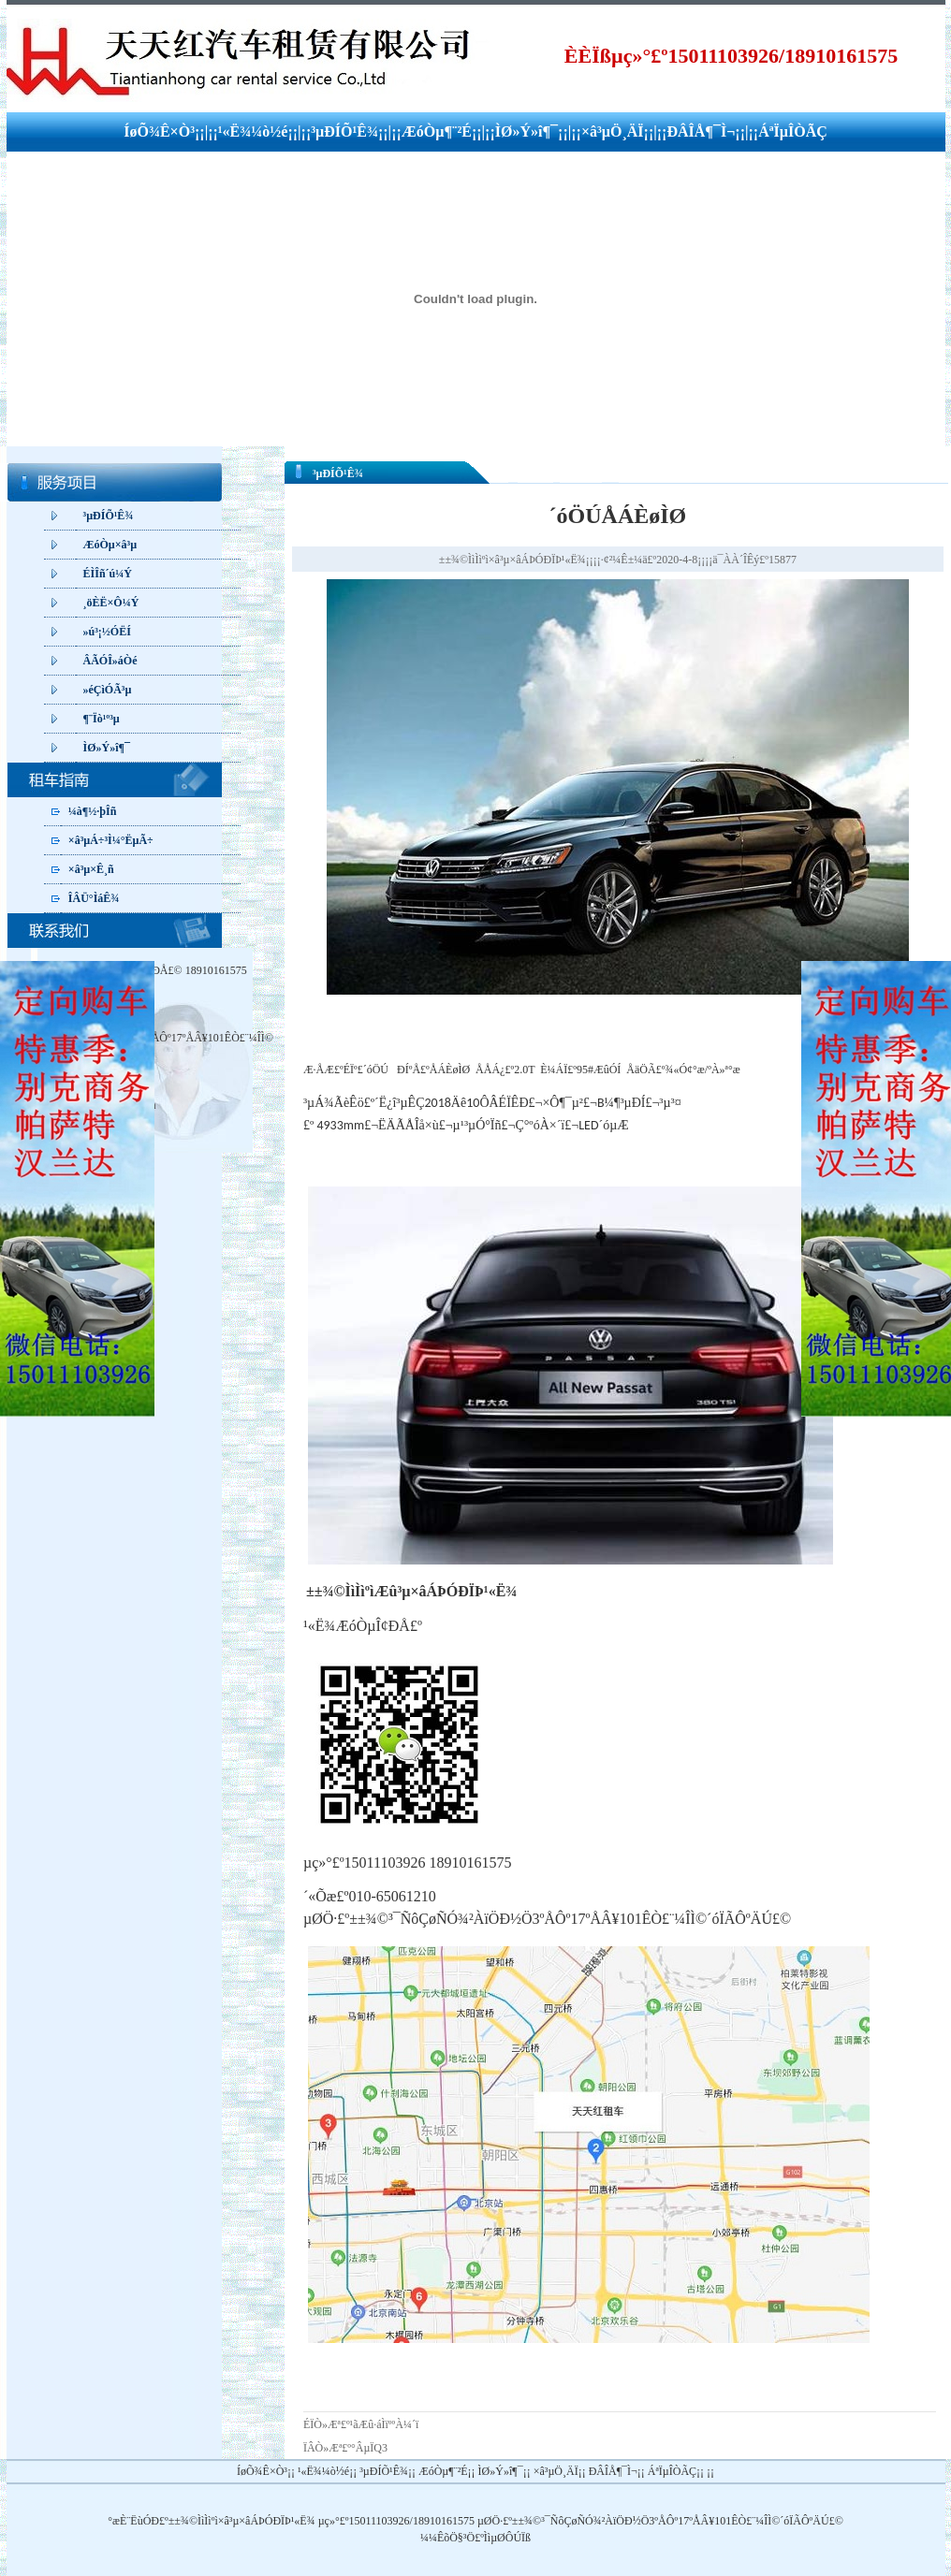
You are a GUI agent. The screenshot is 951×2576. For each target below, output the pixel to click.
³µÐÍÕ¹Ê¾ (344, 131)
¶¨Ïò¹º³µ (101, 718)
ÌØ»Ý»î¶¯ (526, 131)
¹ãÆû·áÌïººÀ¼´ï (384, 2424)
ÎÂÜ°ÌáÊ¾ (93, 898)
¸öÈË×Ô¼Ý (111, 602)
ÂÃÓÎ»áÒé (110, 660)
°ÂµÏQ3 (369, 2447)
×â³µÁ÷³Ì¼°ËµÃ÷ (111, 840)
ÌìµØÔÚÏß (507, 2537)
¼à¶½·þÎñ (92, 811)
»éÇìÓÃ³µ (107, 689)
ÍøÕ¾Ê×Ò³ (159, 131)
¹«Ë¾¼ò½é (253, 131)
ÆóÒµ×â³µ (110, 544)
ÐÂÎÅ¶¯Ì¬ (700, 131)
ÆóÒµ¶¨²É (437, 131)
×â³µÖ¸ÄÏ (612, 131)
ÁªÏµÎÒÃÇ (792, 131)
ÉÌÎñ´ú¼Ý (107, 573)
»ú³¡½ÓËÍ (107, 631)
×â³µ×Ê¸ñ (91, 869)
